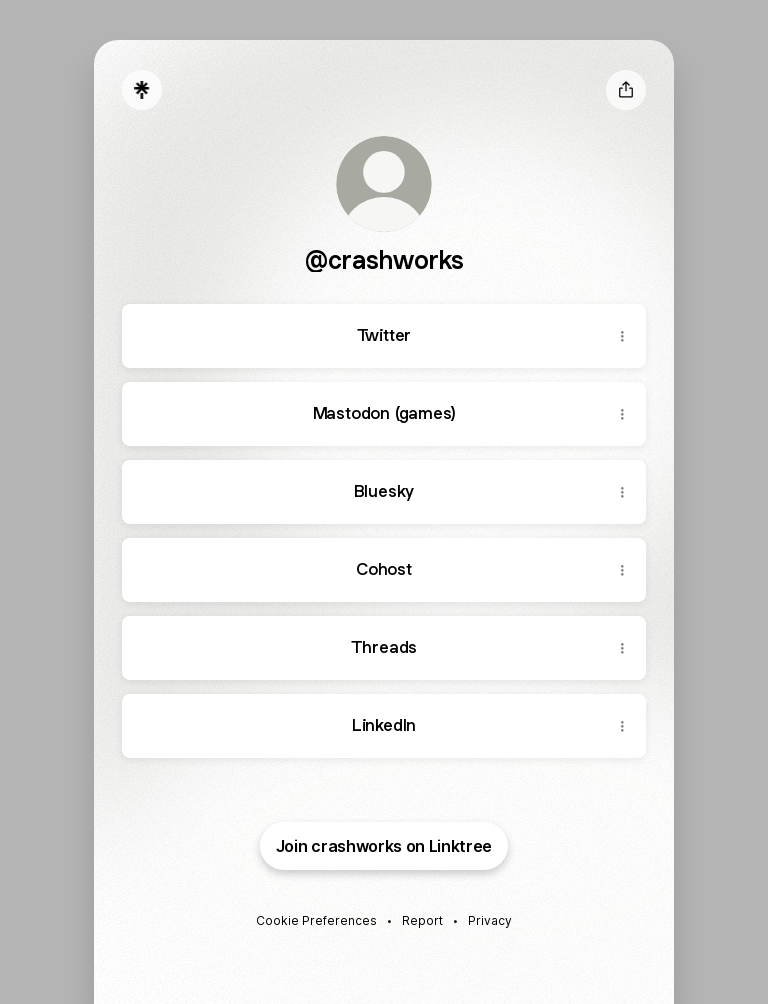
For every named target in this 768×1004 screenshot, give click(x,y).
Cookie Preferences (316, 920)
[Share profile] (626, 90)
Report (422, 920)
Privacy (490, 920)
